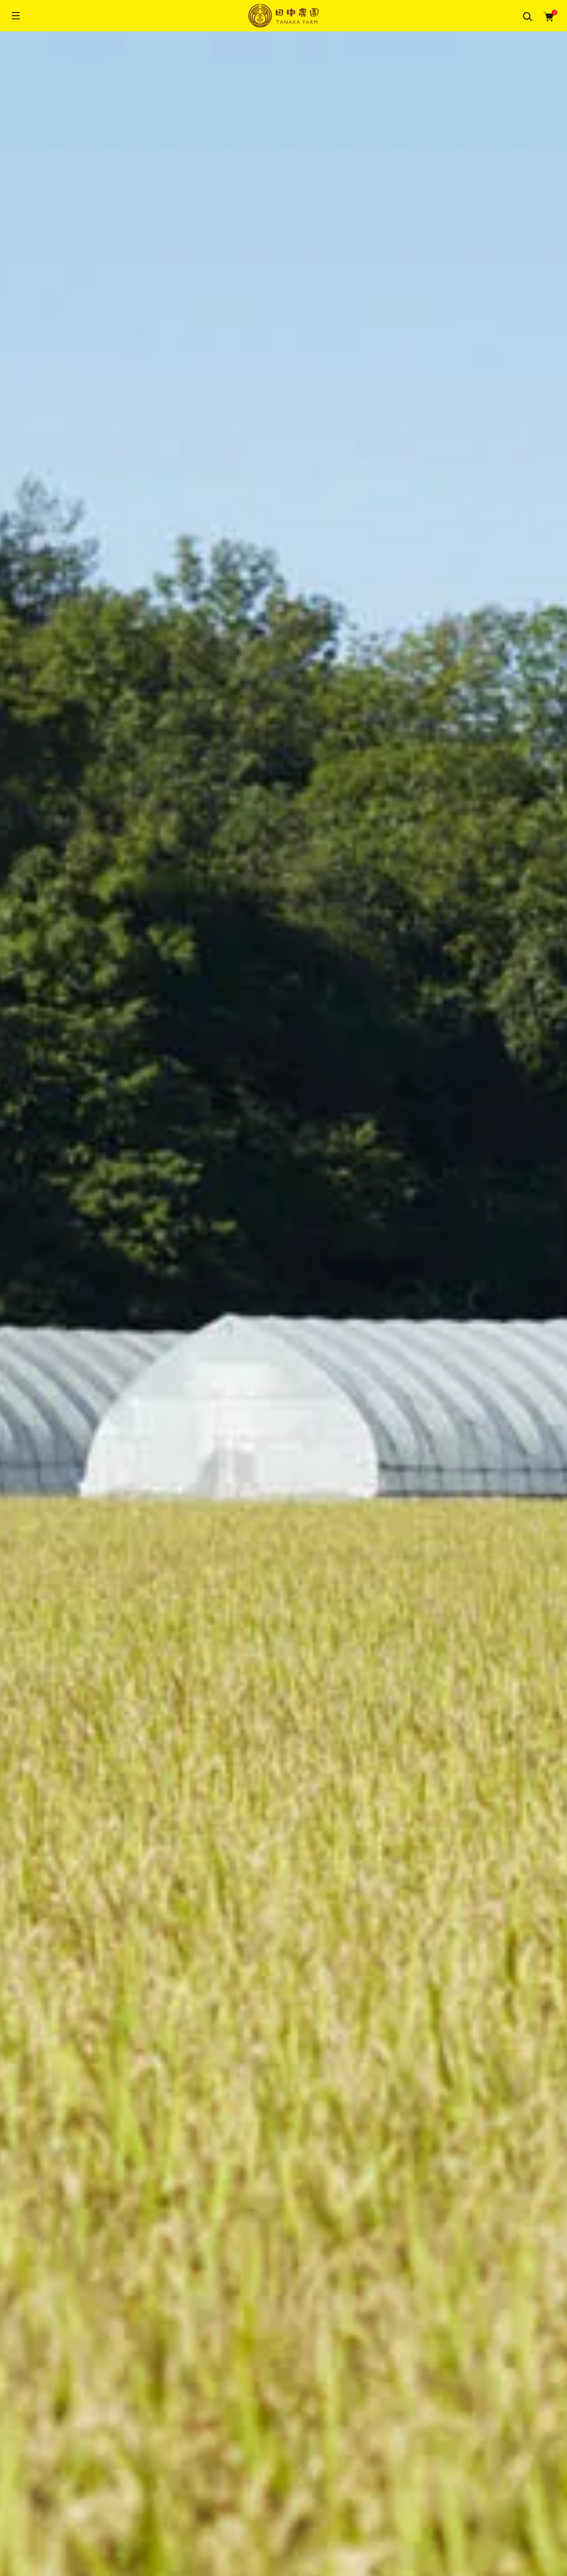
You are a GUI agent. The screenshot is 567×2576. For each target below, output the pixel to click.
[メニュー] (15, 15)
